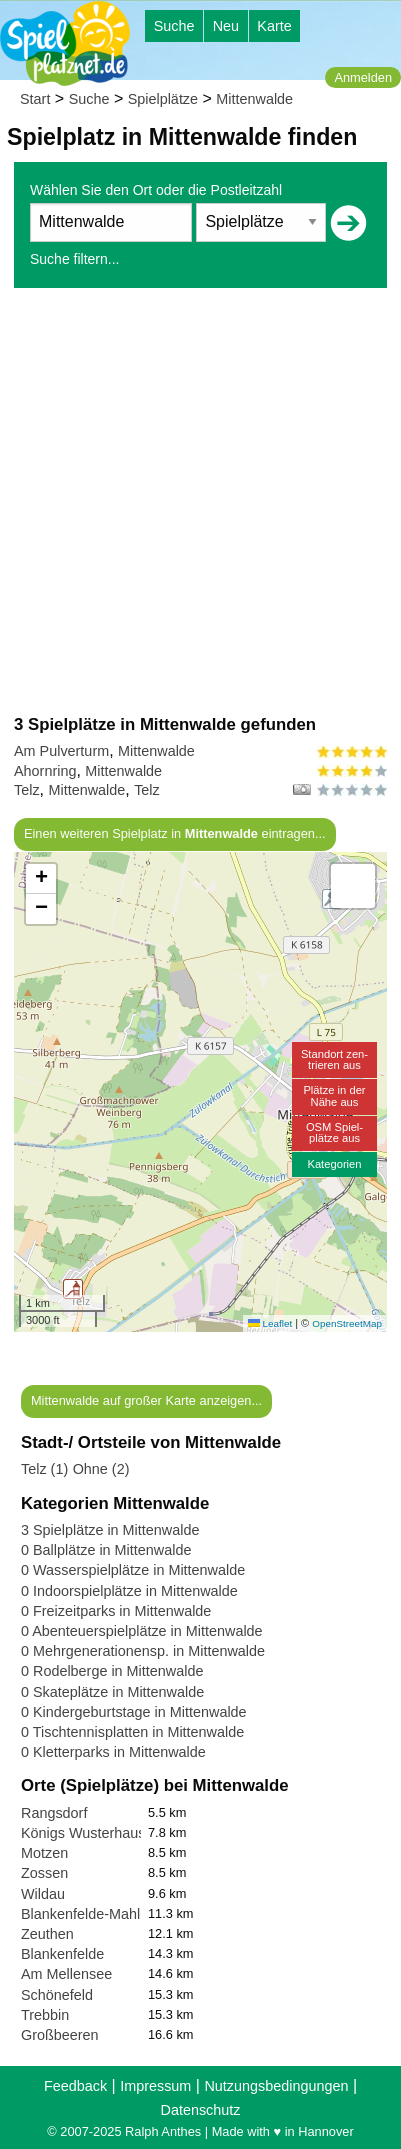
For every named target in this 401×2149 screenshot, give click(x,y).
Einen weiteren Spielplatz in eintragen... (175, 833)
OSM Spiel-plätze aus (334, 1132)
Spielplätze (163, 99)
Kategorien (334, 1164)
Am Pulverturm (61, 751)
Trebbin (45, 2015)
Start (35, 99)
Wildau (43, 1894)
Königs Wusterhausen (91, 1833)
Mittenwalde (254, 99)
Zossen (44, 1873)
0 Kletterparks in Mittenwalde (113, 1752)
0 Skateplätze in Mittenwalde (112, 1692)
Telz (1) (44, 1469)
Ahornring (45, 771)
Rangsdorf (54, 1813)
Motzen (44, 1853)
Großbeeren (60, 2035)
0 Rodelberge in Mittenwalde (112, 1671)
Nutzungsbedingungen (276, 2086)
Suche (174, 26)
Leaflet (270, 1323)
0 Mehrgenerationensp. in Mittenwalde (143, 1651)
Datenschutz (201, 2110)
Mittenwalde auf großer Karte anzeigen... (146, 1400)
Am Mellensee (66, 1974)
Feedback (75, 2086)
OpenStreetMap (347, 1323)
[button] (73, 1289)
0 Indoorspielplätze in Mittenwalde (129, 1591)
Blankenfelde (62, 1954)
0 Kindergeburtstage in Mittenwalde (134, 1712)
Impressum (155, 2086)
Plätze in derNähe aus (334, 1095)
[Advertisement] (200, 500)
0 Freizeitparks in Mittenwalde (116, 1611)
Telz (27, 790)
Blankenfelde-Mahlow (90, 1914)
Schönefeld (57, 1995)
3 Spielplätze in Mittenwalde (110, 1530)
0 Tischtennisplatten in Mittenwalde (132, 1732)
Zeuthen (47, 1934)
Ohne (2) (101, 1469)
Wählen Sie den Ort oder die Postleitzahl (156, 190)
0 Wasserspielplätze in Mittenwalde (133, 1570)
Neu (226, 26)
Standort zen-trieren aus (334, 1059)
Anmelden (363, 77)
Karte (274, 26)
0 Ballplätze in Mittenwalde (106, 1550)
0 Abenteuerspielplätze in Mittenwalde (142, 1631)
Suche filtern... (75, 259)
